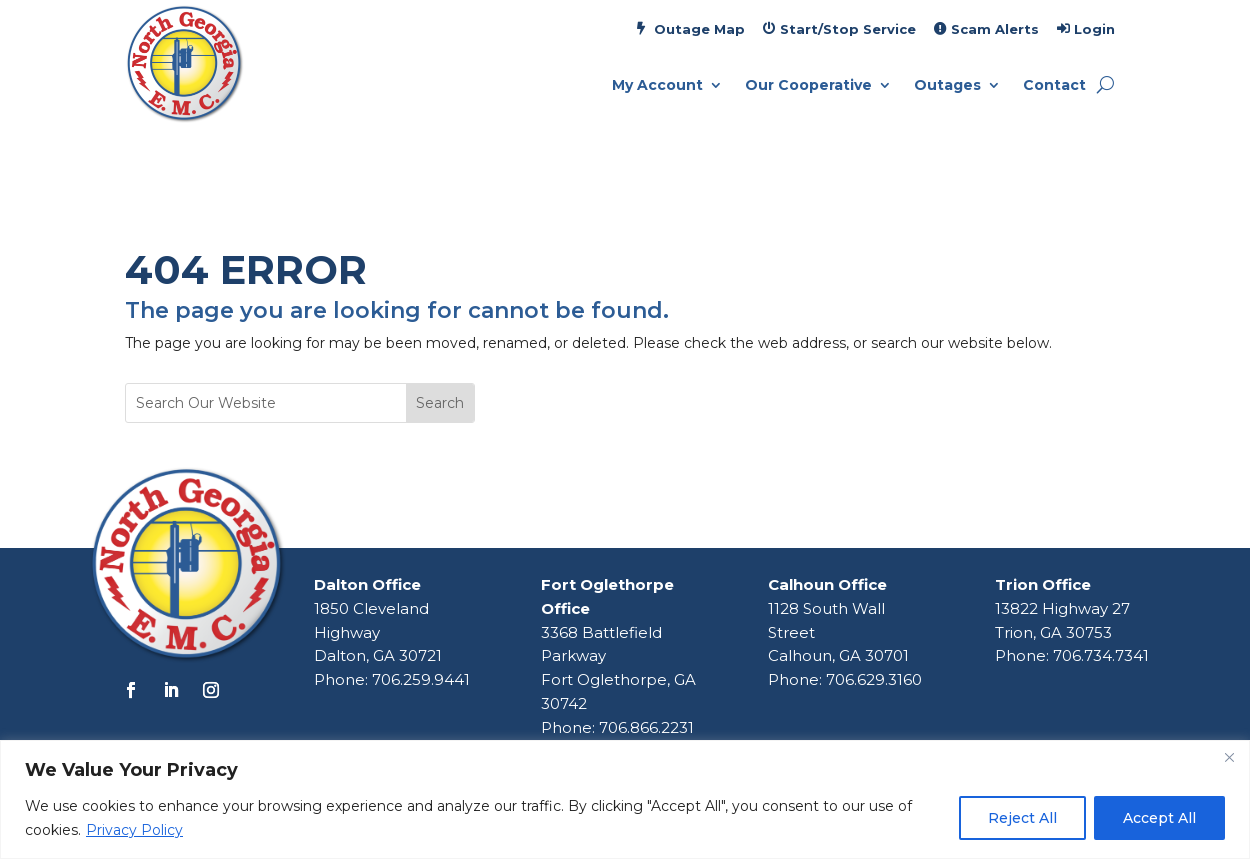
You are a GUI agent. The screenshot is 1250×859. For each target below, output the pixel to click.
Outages (947, 86)
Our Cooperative (808, 86)
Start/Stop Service (848, 29)
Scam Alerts (995, 29)
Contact (1054, 86)
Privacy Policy (134, 830)
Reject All (1022, 818)
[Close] (1229, 757)
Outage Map (699, 29)
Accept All (1159, 818)
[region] (625, 799)
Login (1094, 29)
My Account (657, 86)
